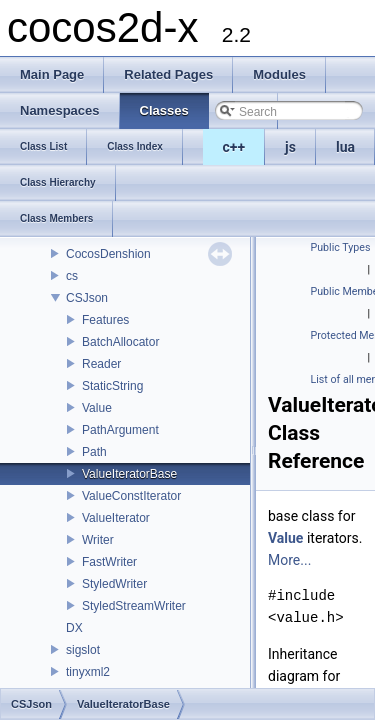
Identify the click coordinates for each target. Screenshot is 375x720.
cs (72, 276)
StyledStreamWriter (134, 606)
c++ (234, 147)
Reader (101, 364)
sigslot (83, 650)
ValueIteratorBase (129, 474)
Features (105, 320)
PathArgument (120, 430)
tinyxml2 (88, 672)
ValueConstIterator (131, 496)
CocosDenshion (108, 254)
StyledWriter (114, 584)
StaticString (112, 386)
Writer (98, 540)
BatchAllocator (120, 342)
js (290, 147)
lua (345, 147)
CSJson (87, 298)
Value (97, 408)
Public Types (341, 247)
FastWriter (109, 562)
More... (289, 560)
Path (94, 452)
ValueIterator (116, 518)
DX (74, 628)
